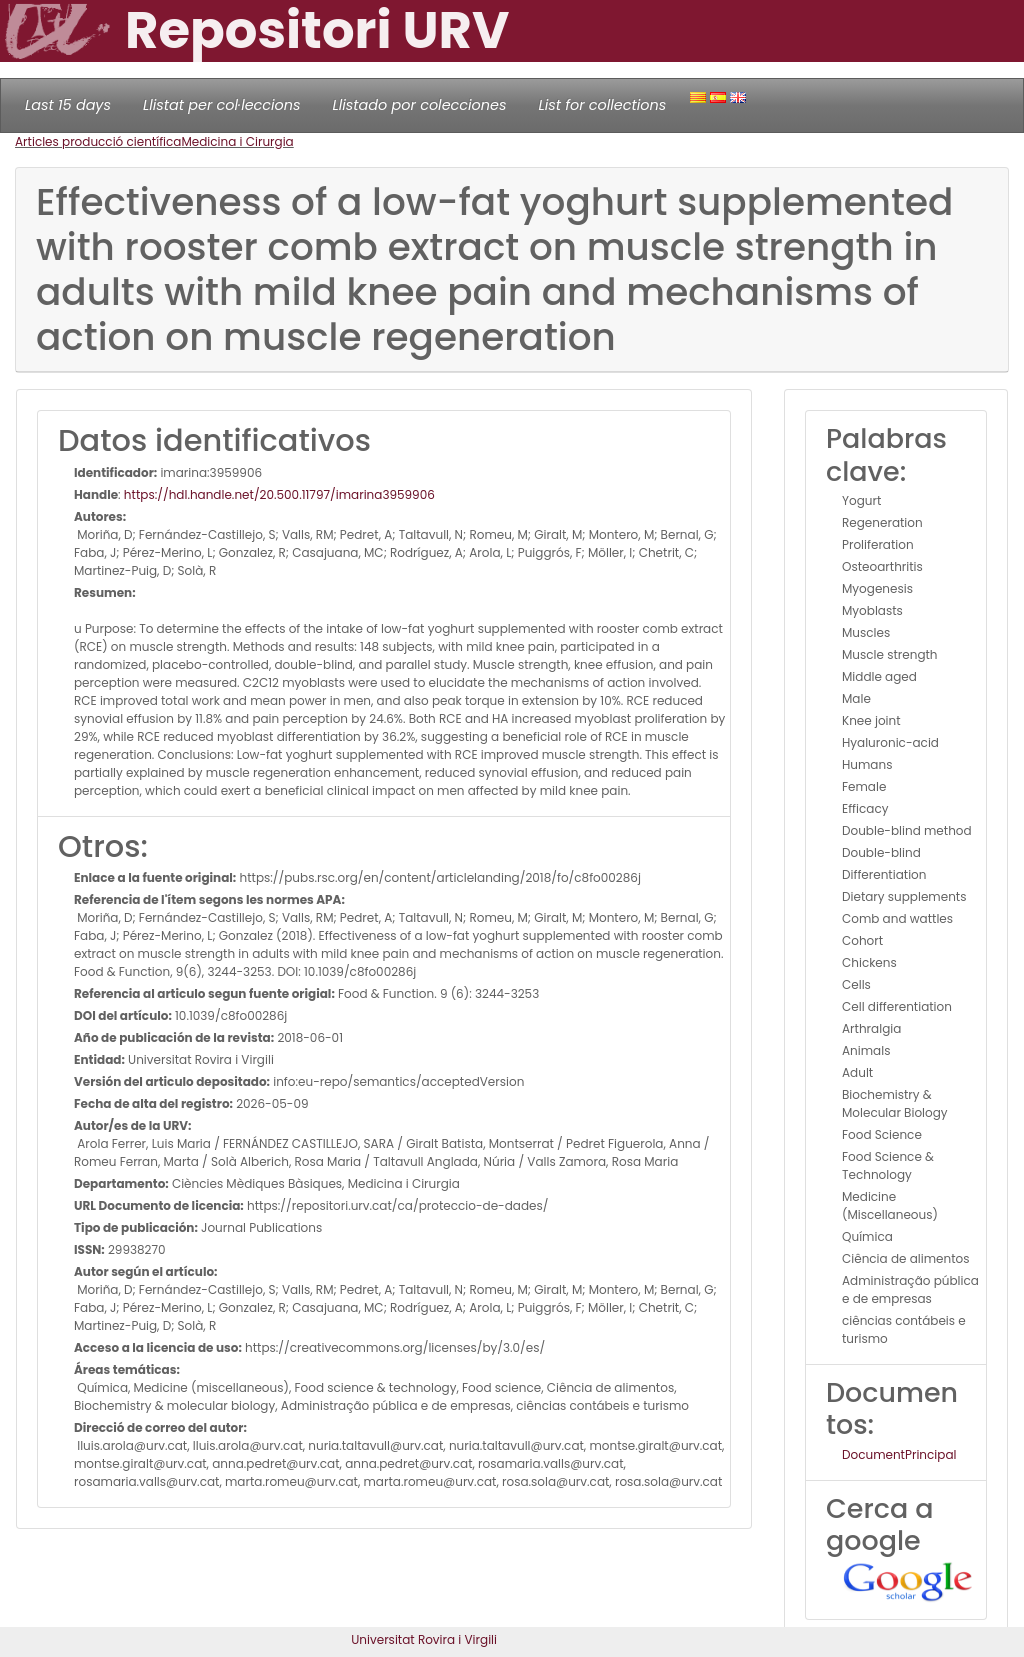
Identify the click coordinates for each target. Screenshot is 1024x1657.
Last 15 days (68, 105)
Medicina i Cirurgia (237, 141)
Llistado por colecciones (420, 105)
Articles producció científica (98, 141)
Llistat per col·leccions (222, 105)
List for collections (602, 105)
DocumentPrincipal (899, 1454)
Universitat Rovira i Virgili (424, 1639)
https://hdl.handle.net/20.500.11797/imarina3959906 (279, 494)
